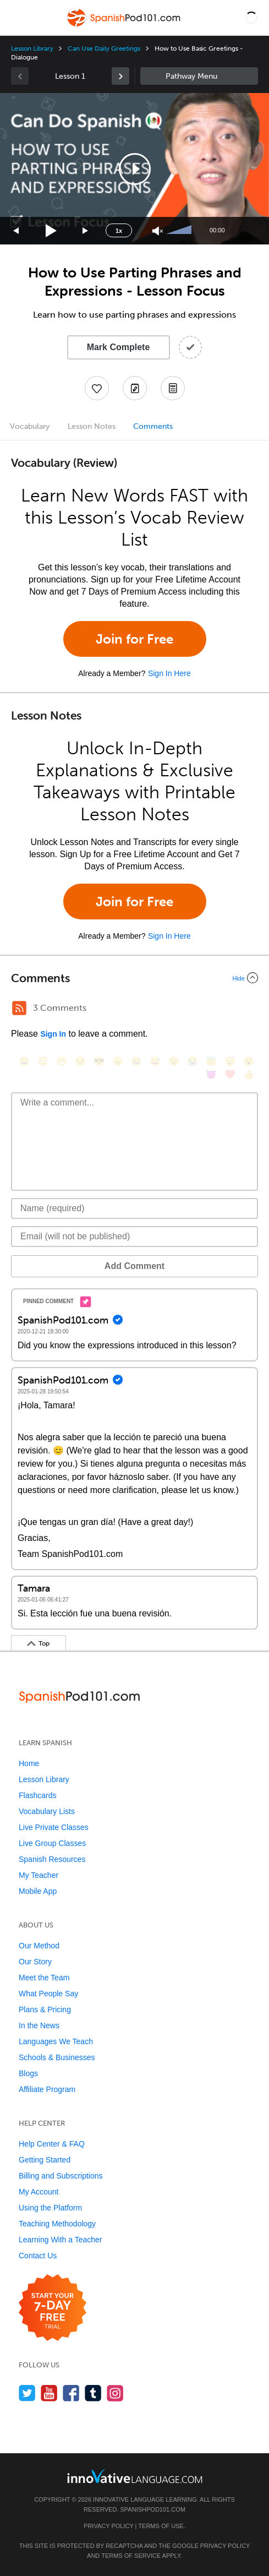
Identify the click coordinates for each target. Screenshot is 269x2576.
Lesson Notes (92, 426)
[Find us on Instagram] (115, 2392)
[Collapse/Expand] (134, 978)
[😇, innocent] (211, 1061)
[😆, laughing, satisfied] (136, 1061)
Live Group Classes (52, 1843)
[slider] (180, 230)
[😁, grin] (61, 1061)
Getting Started (44, 2159)
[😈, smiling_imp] (211, 1074)
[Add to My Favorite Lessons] (97, 388)
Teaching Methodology (57, 2223)
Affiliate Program (47, 2089)
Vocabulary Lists (47, 1811)
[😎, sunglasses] (99, 1061)
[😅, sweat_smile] (155, 1061)
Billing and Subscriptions (61, 2175)
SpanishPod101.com (152, 2509)
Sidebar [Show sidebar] (199, 76)
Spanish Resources (52, 1859)
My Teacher (38, 1875)
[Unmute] (157, 231)
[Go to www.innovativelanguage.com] (134, 2476)
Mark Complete (118, 347)
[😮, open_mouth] (248, 1061)
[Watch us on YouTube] (49, 2392)
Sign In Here (169, 673)
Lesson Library (32, 48)
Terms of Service (131, 2555)
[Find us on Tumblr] (93, 2392)
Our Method (39, 1945)
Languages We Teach (56, 2041)
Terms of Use (161, 2526)
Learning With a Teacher (60, 2239)
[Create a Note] (135, 388)
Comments (153, 426)
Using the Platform (50, 2207)
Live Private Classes (54, 1827)
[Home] (124, 25)
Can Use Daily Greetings (104, 48)
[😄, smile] (24, 1061)
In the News (39, 2025)
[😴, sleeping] (230, 1061)
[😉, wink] (173, 1061)
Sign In (53, 1034)
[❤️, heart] (230, 1074)
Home (29, 1763)
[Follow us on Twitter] (27, 2392)
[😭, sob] (192, 1061)
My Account (38, 2191)
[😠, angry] (117, 1061)
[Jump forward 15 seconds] (86, 231)
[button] (251, 17)
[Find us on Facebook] (71, 2392)
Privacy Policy (108, 2526)
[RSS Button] (19, 1008)
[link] (120, 76)
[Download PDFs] (173, 388)
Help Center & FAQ (52, 2143)
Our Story (35, 1961)
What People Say (48, 1993)
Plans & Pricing (45, 2009)
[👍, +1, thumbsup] (248, 1074)
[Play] (51, 231)
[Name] (134, 1208)
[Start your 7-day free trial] (52, 2308)
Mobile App (38, 1891)
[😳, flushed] (43, 1061)
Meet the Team (44, 1977)
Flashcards (37, 1795)
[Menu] (17, 17)
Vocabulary (30, 426)
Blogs (28, 2073)
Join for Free (134, 639)
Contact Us (38, 2255)
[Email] (134, 1236)
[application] (134, 168)
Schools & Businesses (57, 2057)
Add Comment (134, 1266)
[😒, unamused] (80, 1061)
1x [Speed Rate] (119, 230)
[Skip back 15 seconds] (16, 231)
